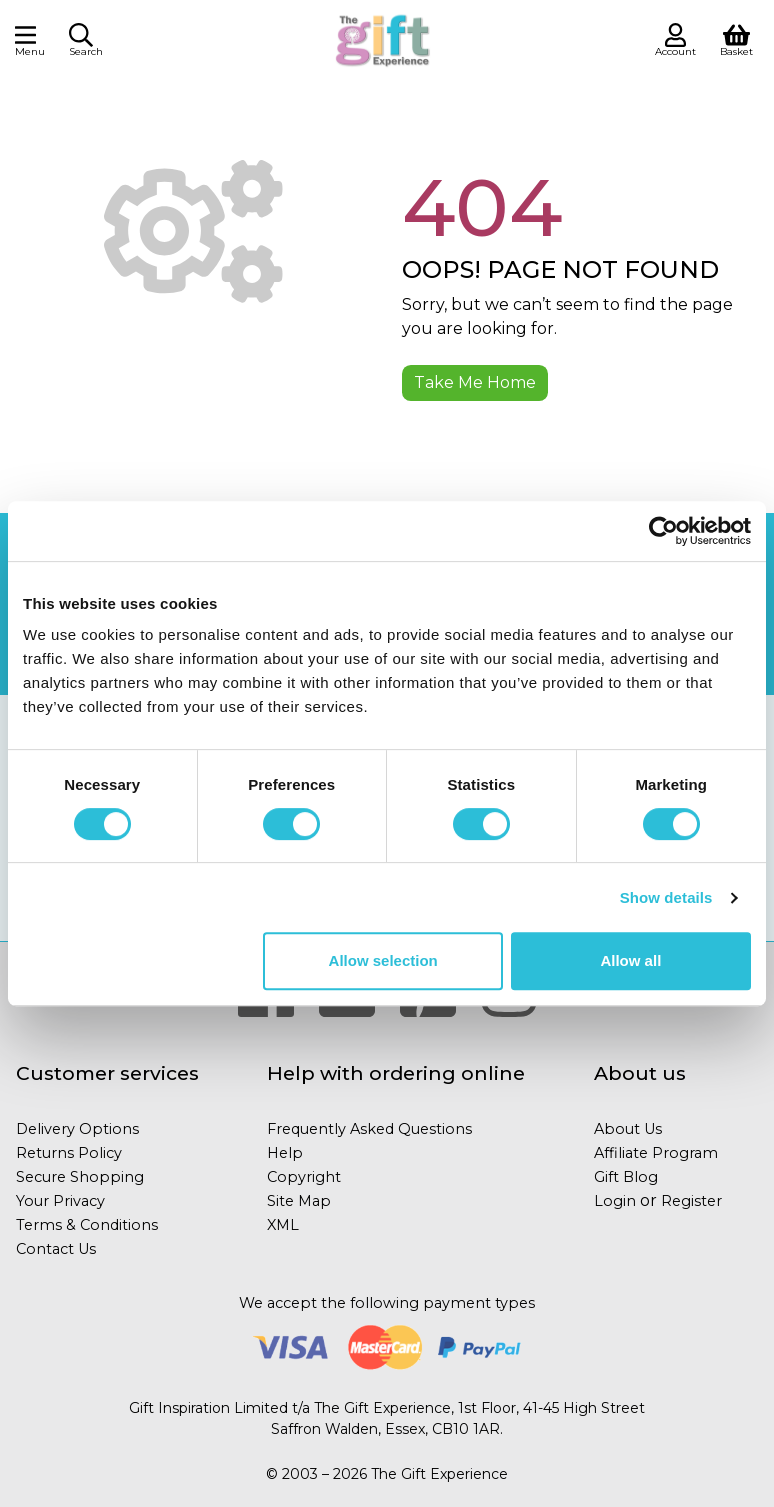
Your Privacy (60, 1201)
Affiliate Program (656, 1153)
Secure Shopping (80, 1177)
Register (691, 1201)
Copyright (304, 1177)
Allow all (630, 960)
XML (283, 1225)
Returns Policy (69, 1153)
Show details (666, 897)
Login (615, 1201)
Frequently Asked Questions (369, 1129)
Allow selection (383, 960)
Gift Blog (626, 1177)
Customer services (107, 1073)
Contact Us (56, 1249)
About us (640, 1073)
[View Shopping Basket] (736, 38)
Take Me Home (475, 382)
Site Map (299, 1201)
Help (285, 1153)
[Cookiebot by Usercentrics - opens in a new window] (663, 531)
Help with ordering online (396, 1073)
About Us (628, 1129)
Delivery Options (77, 1129)
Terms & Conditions (87, 1225)
